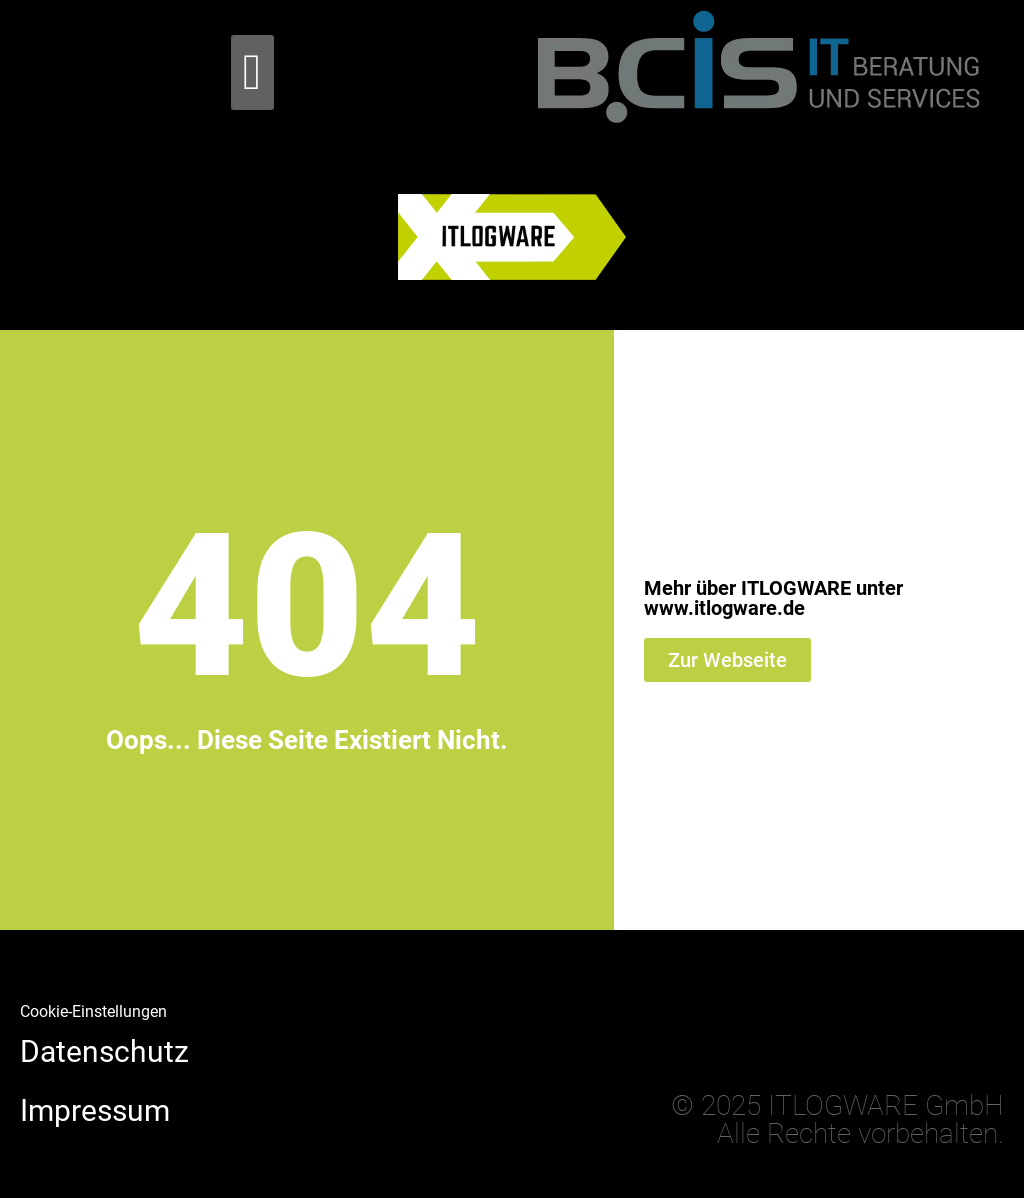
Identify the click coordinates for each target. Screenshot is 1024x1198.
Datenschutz (104, 1051)
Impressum (95, 1110)
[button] (252, 72)
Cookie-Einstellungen (93, 1011)
